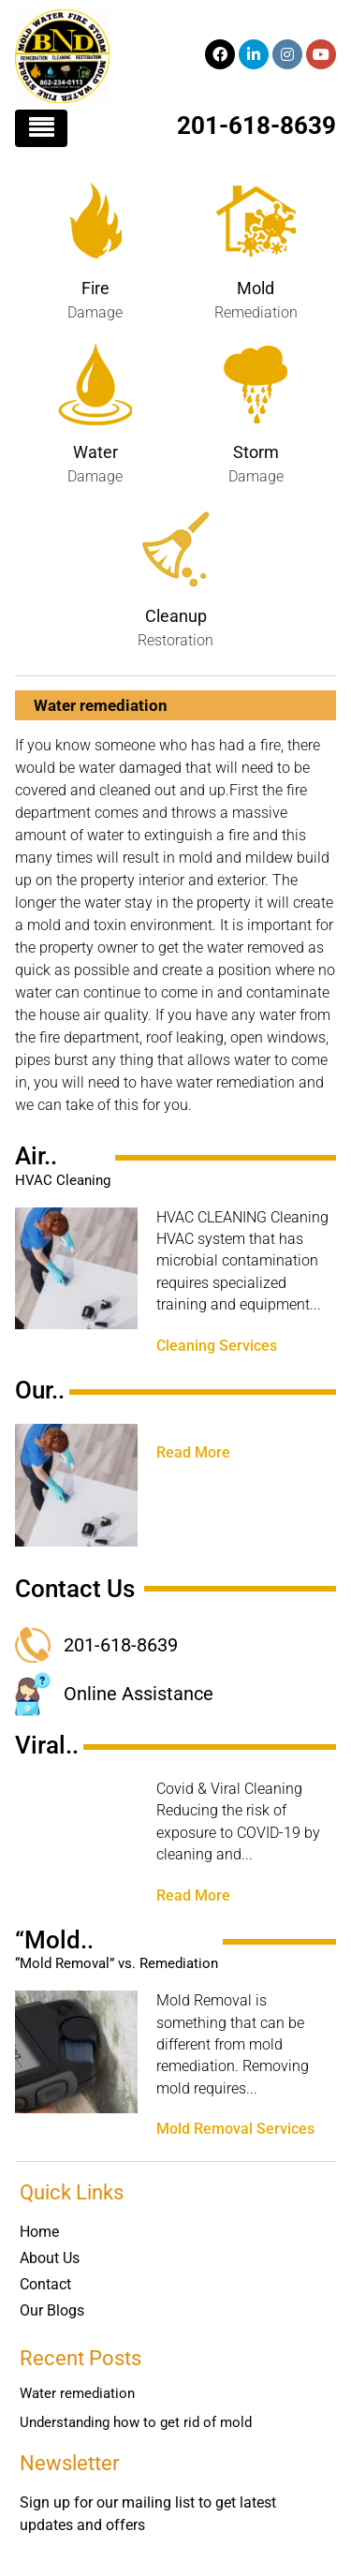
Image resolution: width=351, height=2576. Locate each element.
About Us (50, 2258)
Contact (45, 2284)
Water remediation (77, 2393)
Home (39, 2232)
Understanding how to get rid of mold (136, 2422)
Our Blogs (52, 2310)
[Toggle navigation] (41, 128)
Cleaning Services (216, 1346)
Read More (193, 1452)
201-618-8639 (256, 125)
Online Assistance (138, 1693)
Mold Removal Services (235, 2129)
